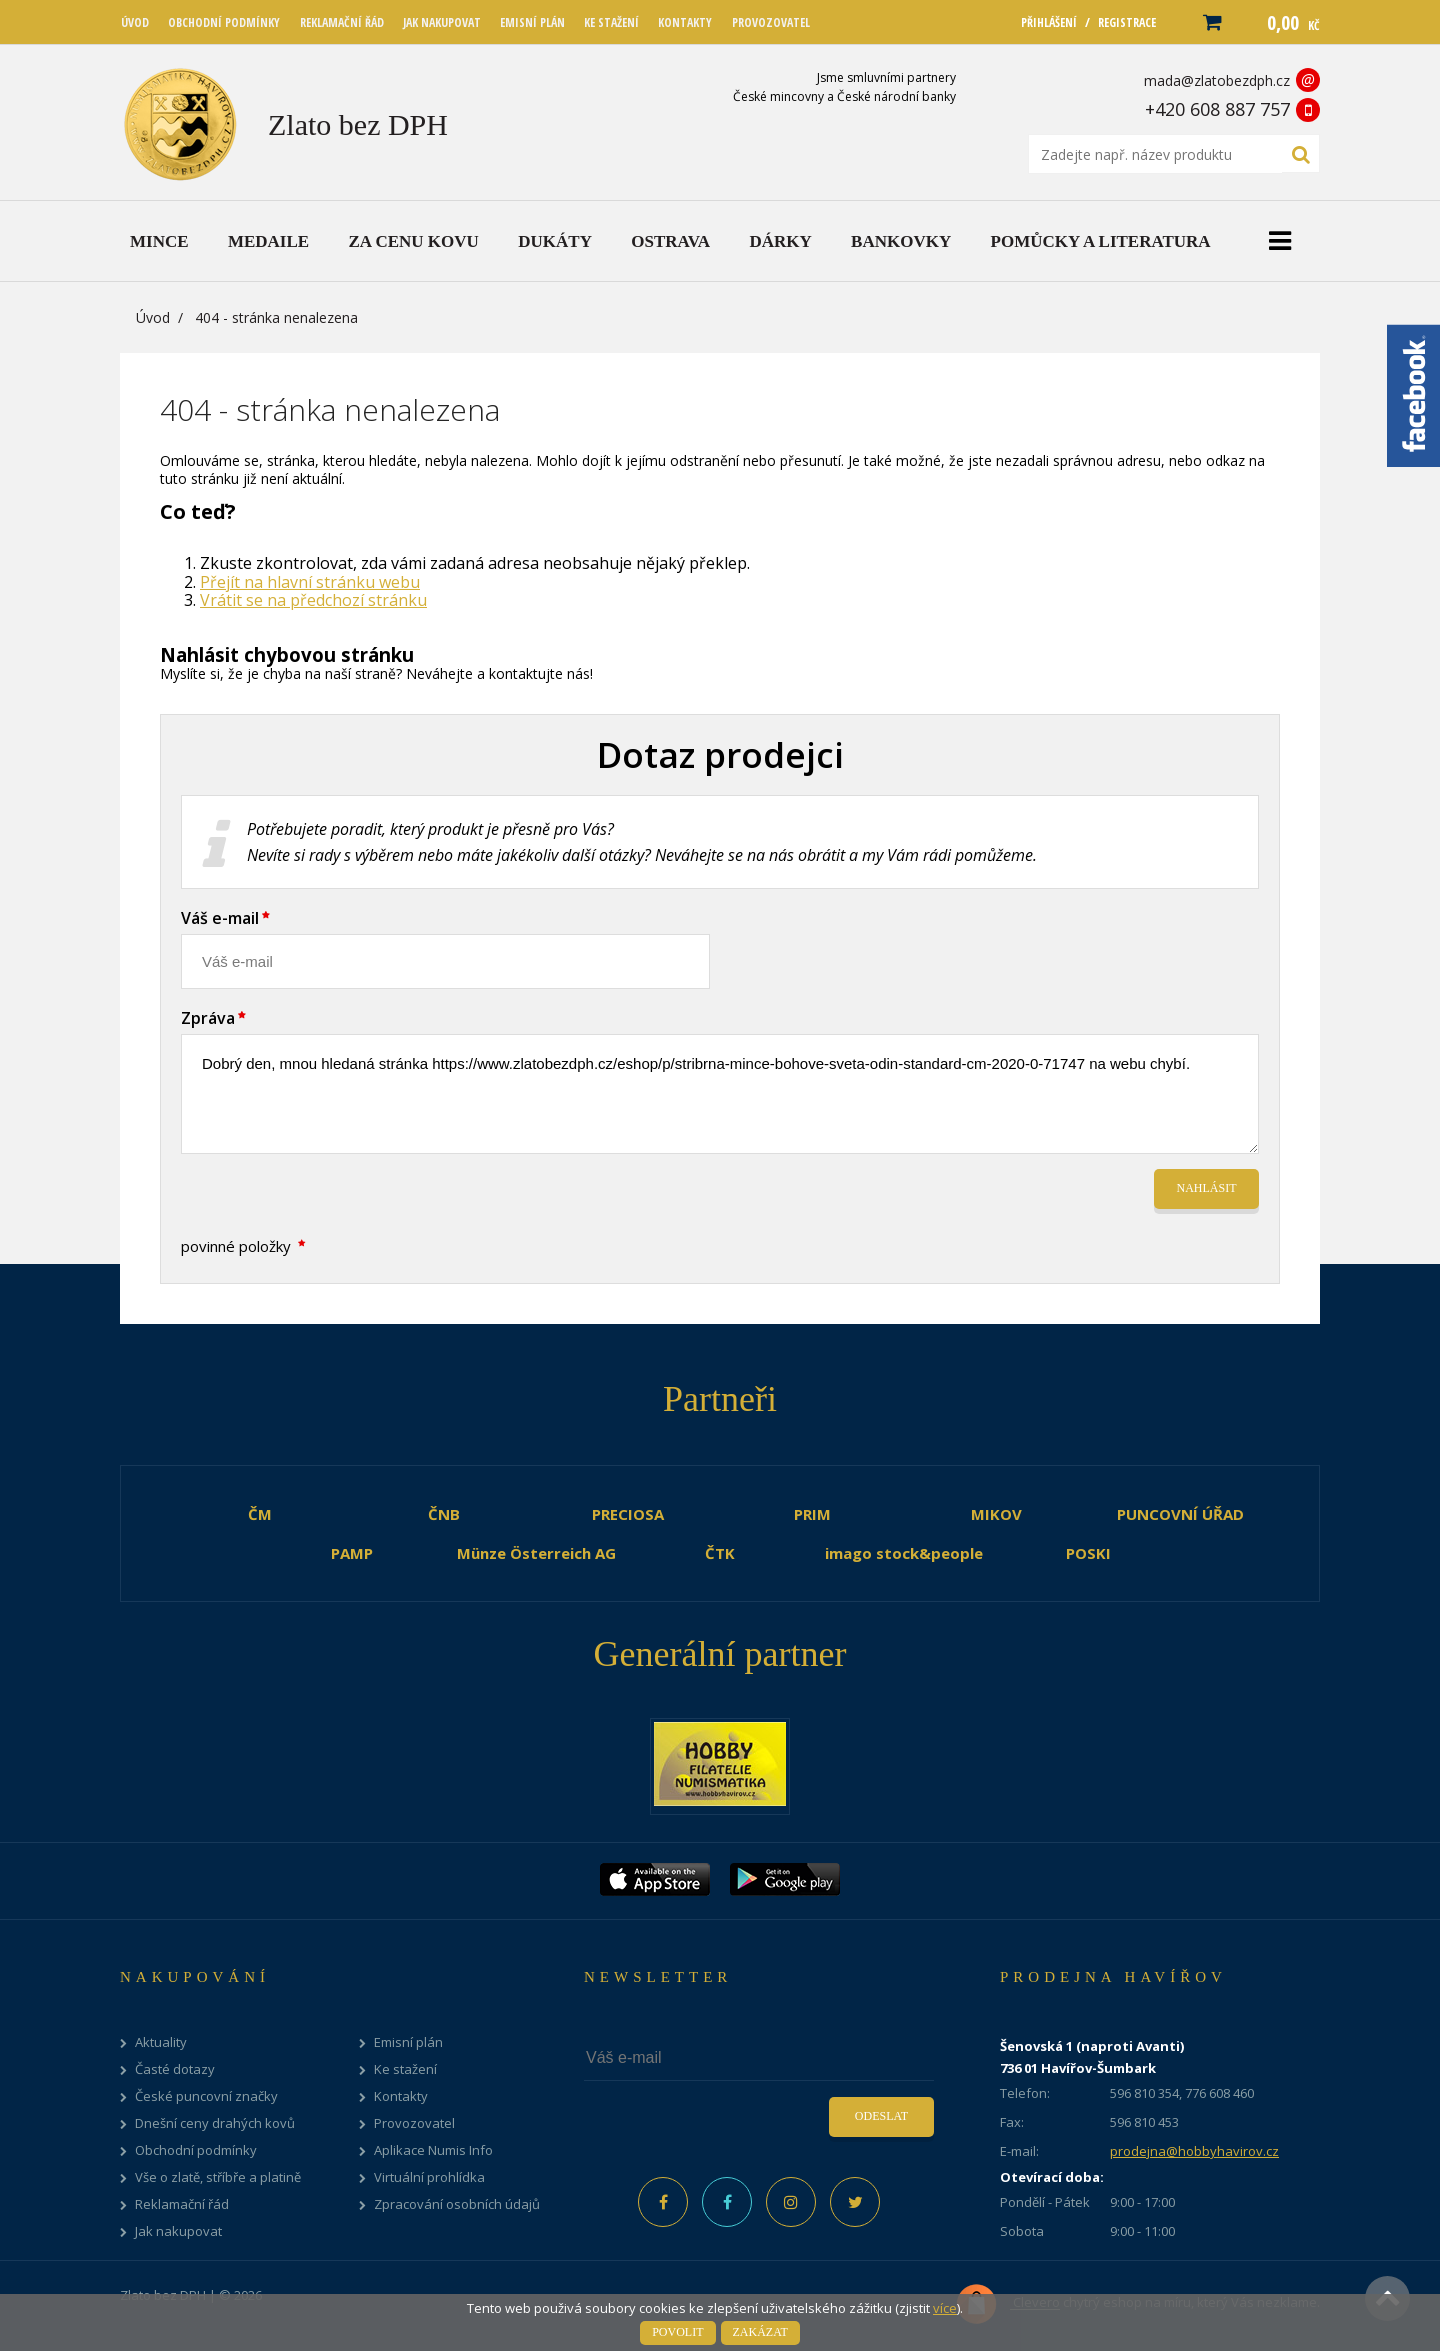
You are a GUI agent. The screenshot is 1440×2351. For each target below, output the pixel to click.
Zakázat (760, 2332)
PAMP (352, 1553)
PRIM (812, 1514)
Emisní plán (408, 2042)
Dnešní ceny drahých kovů (215, 2123)
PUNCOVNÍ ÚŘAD (1180, 1514)
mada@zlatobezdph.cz (1217, 80)
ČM (260, 1514)
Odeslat (881, 2116)
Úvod (153, 317)
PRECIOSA (628, 1514)
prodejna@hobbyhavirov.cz (1194, 2151)
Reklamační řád (182, 2204)
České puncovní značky (206, 2096)
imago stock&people (904, 1553)
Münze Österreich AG (536, 1553)
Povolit (677, 2332)
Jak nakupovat (178, 2231)
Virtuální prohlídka (429, 2177)
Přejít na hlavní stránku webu (310, 582)
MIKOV (996, 1514)
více (945, 2308)
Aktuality (161, 2042)
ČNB (444, 1514)
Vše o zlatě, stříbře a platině (218, 2177)
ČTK (720, 1553)
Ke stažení (405, 2069)
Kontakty (401, 2096)
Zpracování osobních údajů (457, 2204)
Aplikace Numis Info (433, 2150)
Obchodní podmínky (196, 2150)
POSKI (1088, 1553)
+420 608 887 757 (1217, 109)
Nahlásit (1207, 1188)
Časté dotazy (175, 2069)
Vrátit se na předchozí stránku (313, 600)
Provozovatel (414, 2123)
